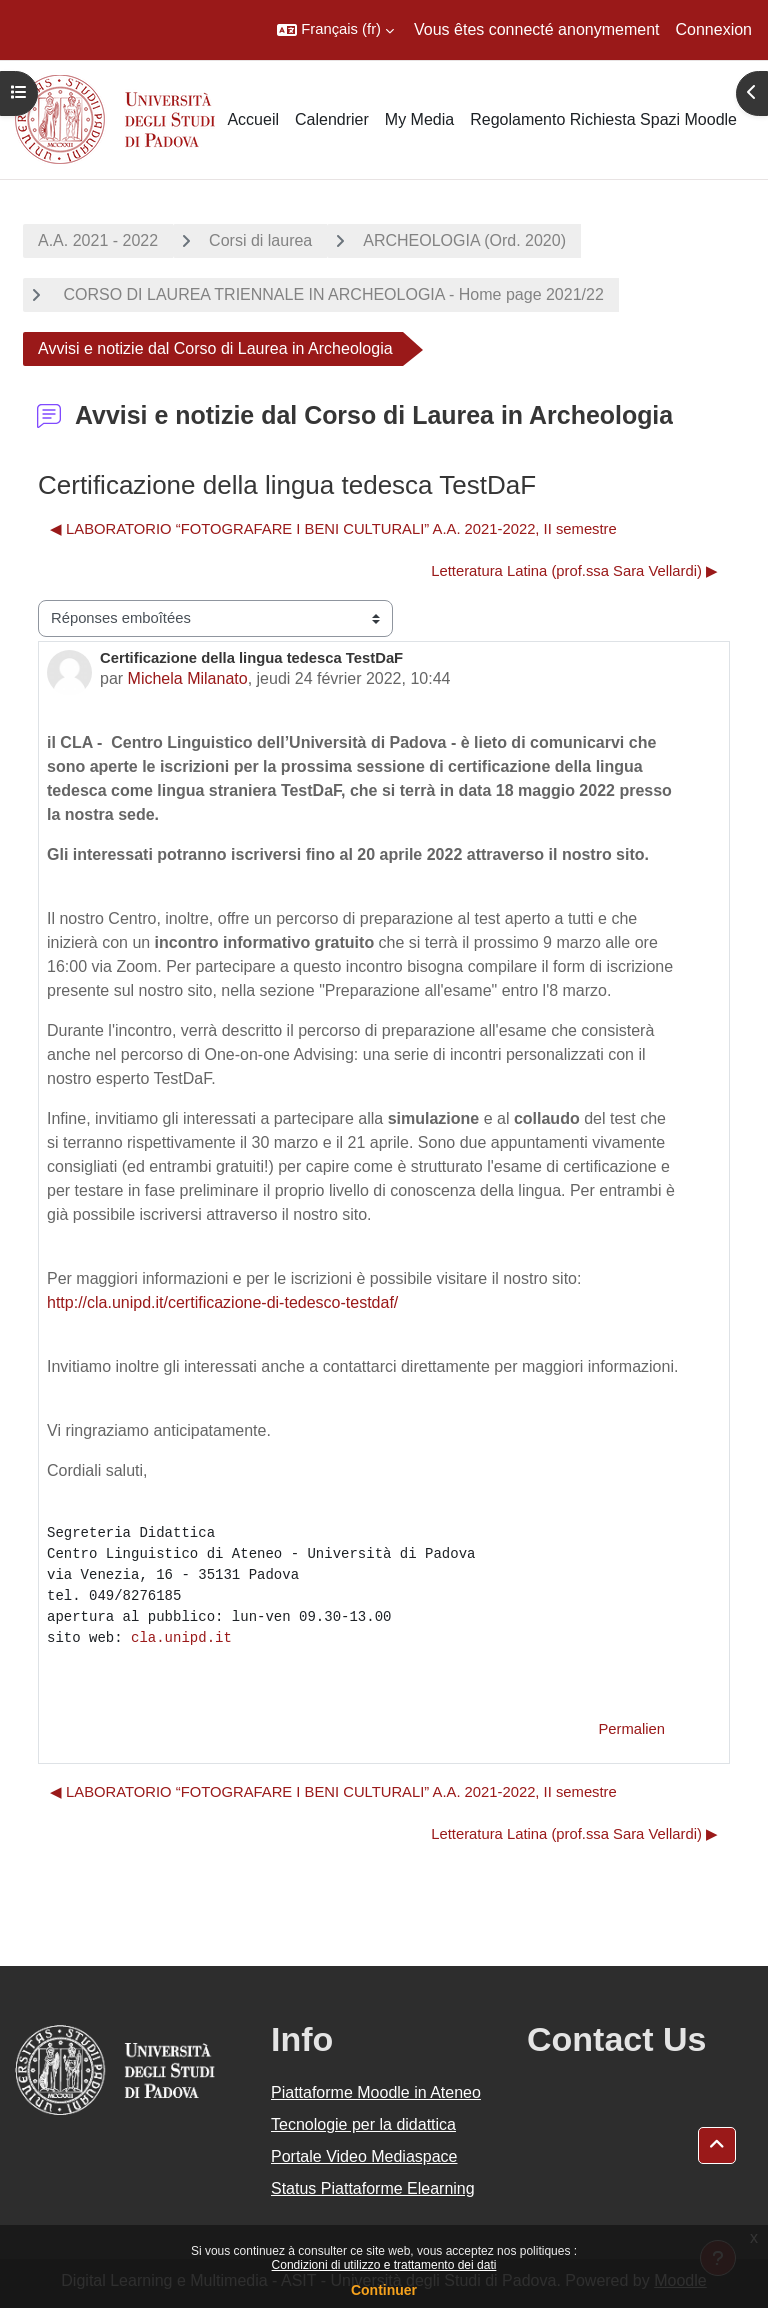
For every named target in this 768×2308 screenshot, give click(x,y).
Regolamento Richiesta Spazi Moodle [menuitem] (603, 119)
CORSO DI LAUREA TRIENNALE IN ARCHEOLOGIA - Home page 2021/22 (331, 294)
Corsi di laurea (260, 240)
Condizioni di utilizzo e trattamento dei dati (384, 2265)
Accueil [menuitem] (253, 119)
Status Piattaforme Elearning (373, 2188)
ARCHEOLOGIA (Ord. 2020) (464, 240)
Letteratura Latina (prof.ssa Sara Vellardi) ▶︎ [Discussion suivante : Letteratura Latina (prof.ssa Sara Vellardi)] (574, 571)
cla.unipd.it (181, 1638)
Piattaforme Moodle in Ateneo (376, 2092)
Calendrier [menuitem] (332, 119)
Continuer (384, 2290)
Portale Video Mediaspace (364, 2156)
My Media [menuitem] (419, 119)
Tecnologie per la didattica (363, 2124)
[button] (335, 30)
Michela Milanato (188, 678)
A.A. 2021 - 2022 (98, 240)
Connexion (714, 29)
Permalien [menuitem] (631, 1729)
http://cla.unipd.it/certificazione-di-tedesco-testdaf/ (222, 1302)
